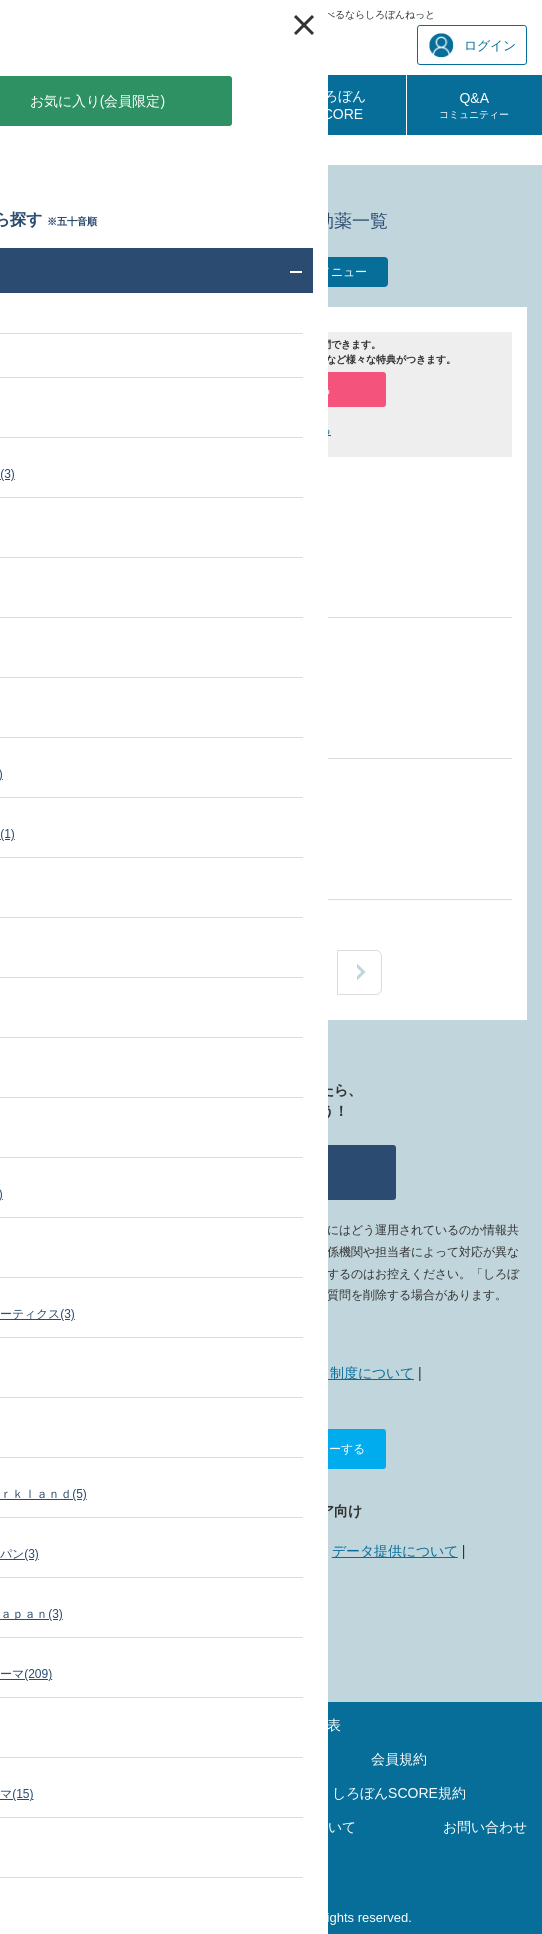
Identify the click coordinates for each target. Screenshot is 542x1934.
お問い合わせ (485, 1827)
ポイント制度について (344, 1373)
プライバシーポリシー (101, 1827)
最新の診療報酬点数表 (271, 1725)
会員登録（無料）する (271, 390)
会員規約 (399, 1759)
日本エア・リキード (213, 697)
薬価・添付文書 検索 (113, 150)
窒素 (164, 507)
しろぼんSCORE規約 (399, 1793)
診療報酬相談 (203, 105)
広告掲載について (143, 1551)
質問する (271, 1172)
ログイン (472, 45)
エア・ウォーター (206, 838)
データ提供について (395, 1551)
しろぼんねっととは (193, 1373)
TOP (27, 150)
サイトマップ (143, 1759)
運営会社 (271, 1861)
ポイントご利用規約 (143, 1793)
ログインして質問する (271, 430)
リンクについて (265, 1551)
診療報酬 (67, 105)
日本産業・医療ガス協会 (227, 556)
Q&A (474, 105)
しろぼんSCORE (338, 105)
